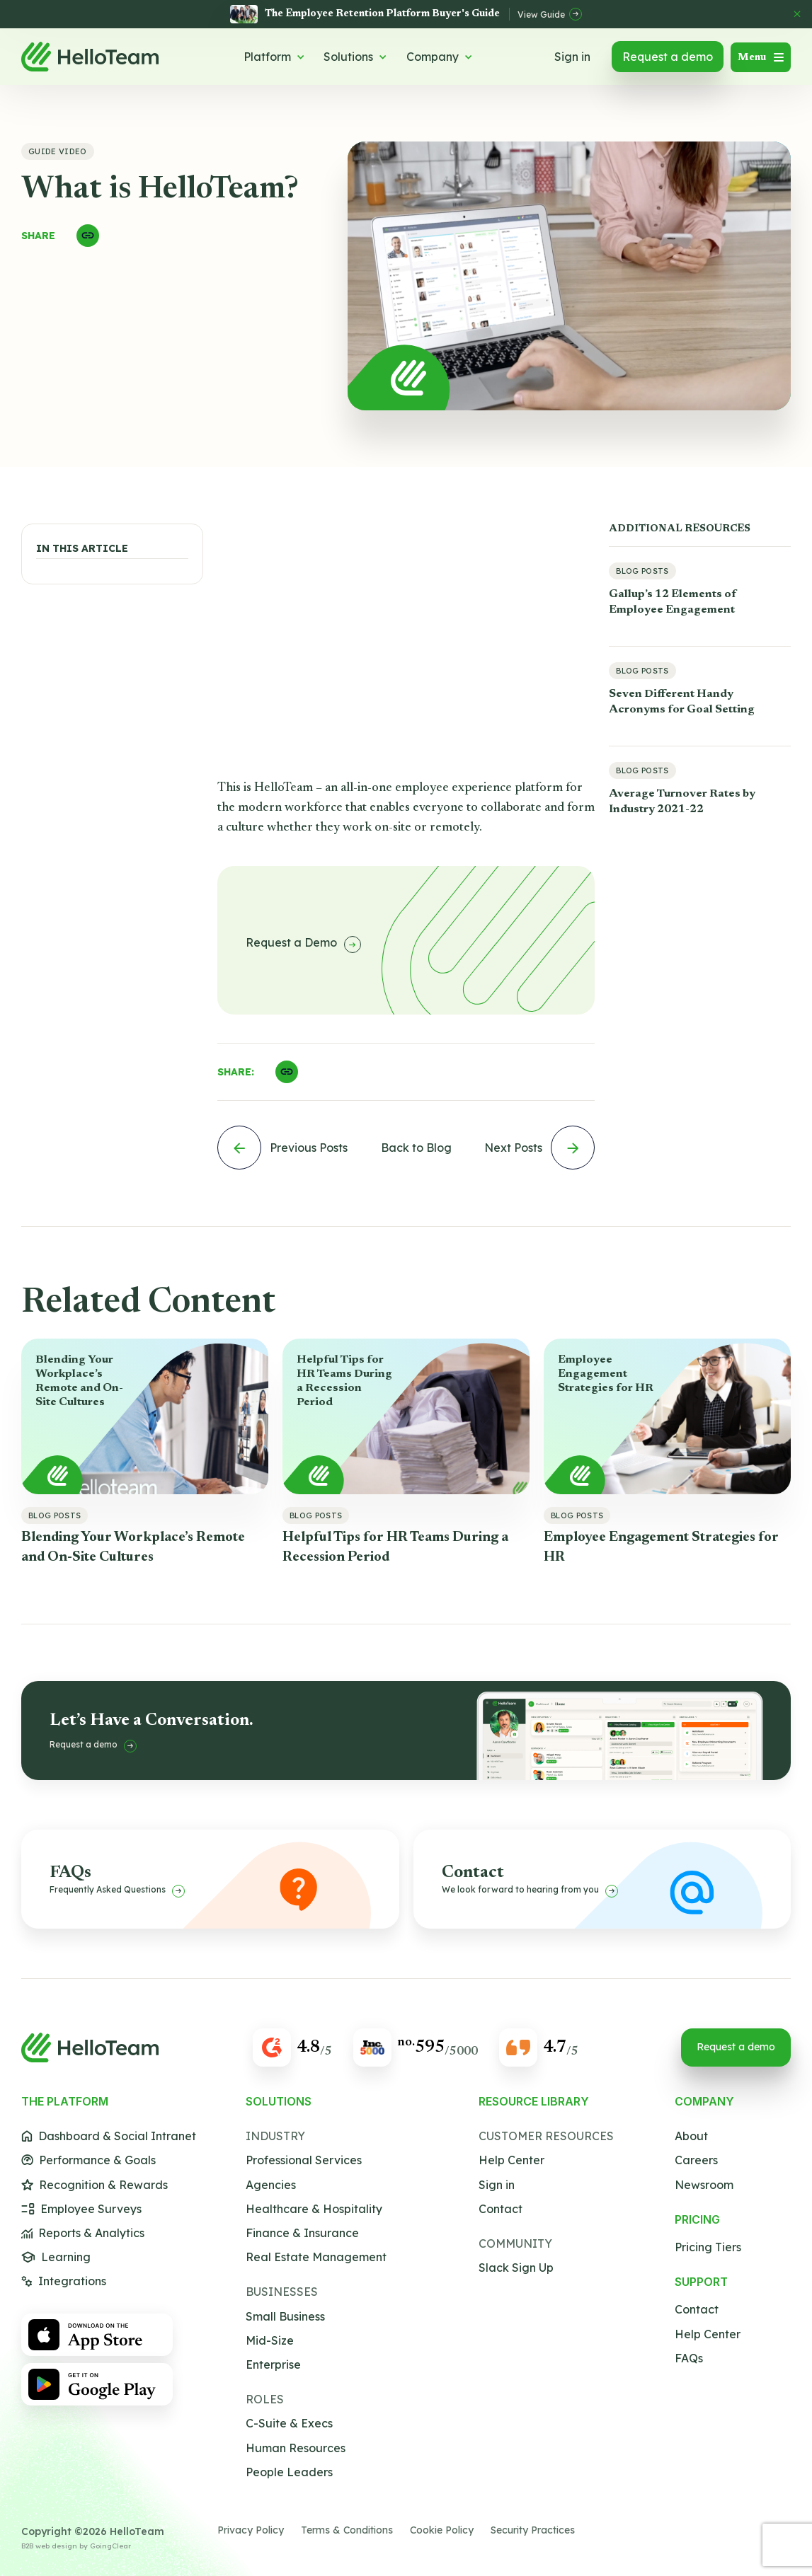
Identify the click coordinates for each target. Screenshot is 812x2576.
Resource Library (534, 2101)
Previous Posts (282, 1147)
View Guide (549, 14)
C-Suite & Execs (289, 2423)
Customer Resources (546, 2136)
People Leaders (289, 2472)
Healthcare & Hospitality (314, 2209)
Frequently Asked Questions (117, 1891)
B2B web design (49, 2546)
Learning (56, 2257)
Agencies (271, 2185)
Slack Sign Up (516, 2268)
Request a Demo (303, 944)
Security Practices (533, 2530)
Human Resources (295, 2448)
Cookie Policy (442, 2530)
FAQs (689, 2358)
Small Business (285, 2316)
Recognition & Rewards (94, 2185)
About (691, 2136)
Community (515, 2244)
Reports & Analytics (82, 2233)
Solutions (356, 57)
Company (440, 57)
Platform (275, 57)
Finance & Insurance (302, 2233)
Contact (500, 2209)
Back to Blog (416, 1147)
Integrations (63, 2281)
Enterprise (273, 2365)
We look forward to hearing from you (530, 1891)
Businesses (282, 2292)
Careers (696, 2160)
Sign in (572, 57)
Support (701, 2282)
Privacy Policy (250, 2530)
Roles (265, 2399)
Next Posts (539, 1147)
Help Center (511, 2160)
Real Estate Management (316, 2257)
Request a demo (667, 57)
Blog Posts (642, 571)
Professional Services (304, 2160)
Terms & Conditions (347, 2530)
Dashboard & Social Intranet (108, 2136)
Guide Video (57, 151)
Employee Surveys (81, 2209)
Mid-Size (270, 2340)
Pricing (697, 2219)
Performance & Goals (88, 2160)
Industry (275, 2136)
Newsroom (704, 2185)
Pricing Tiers (708, 2247)
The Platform (64, 2101)
